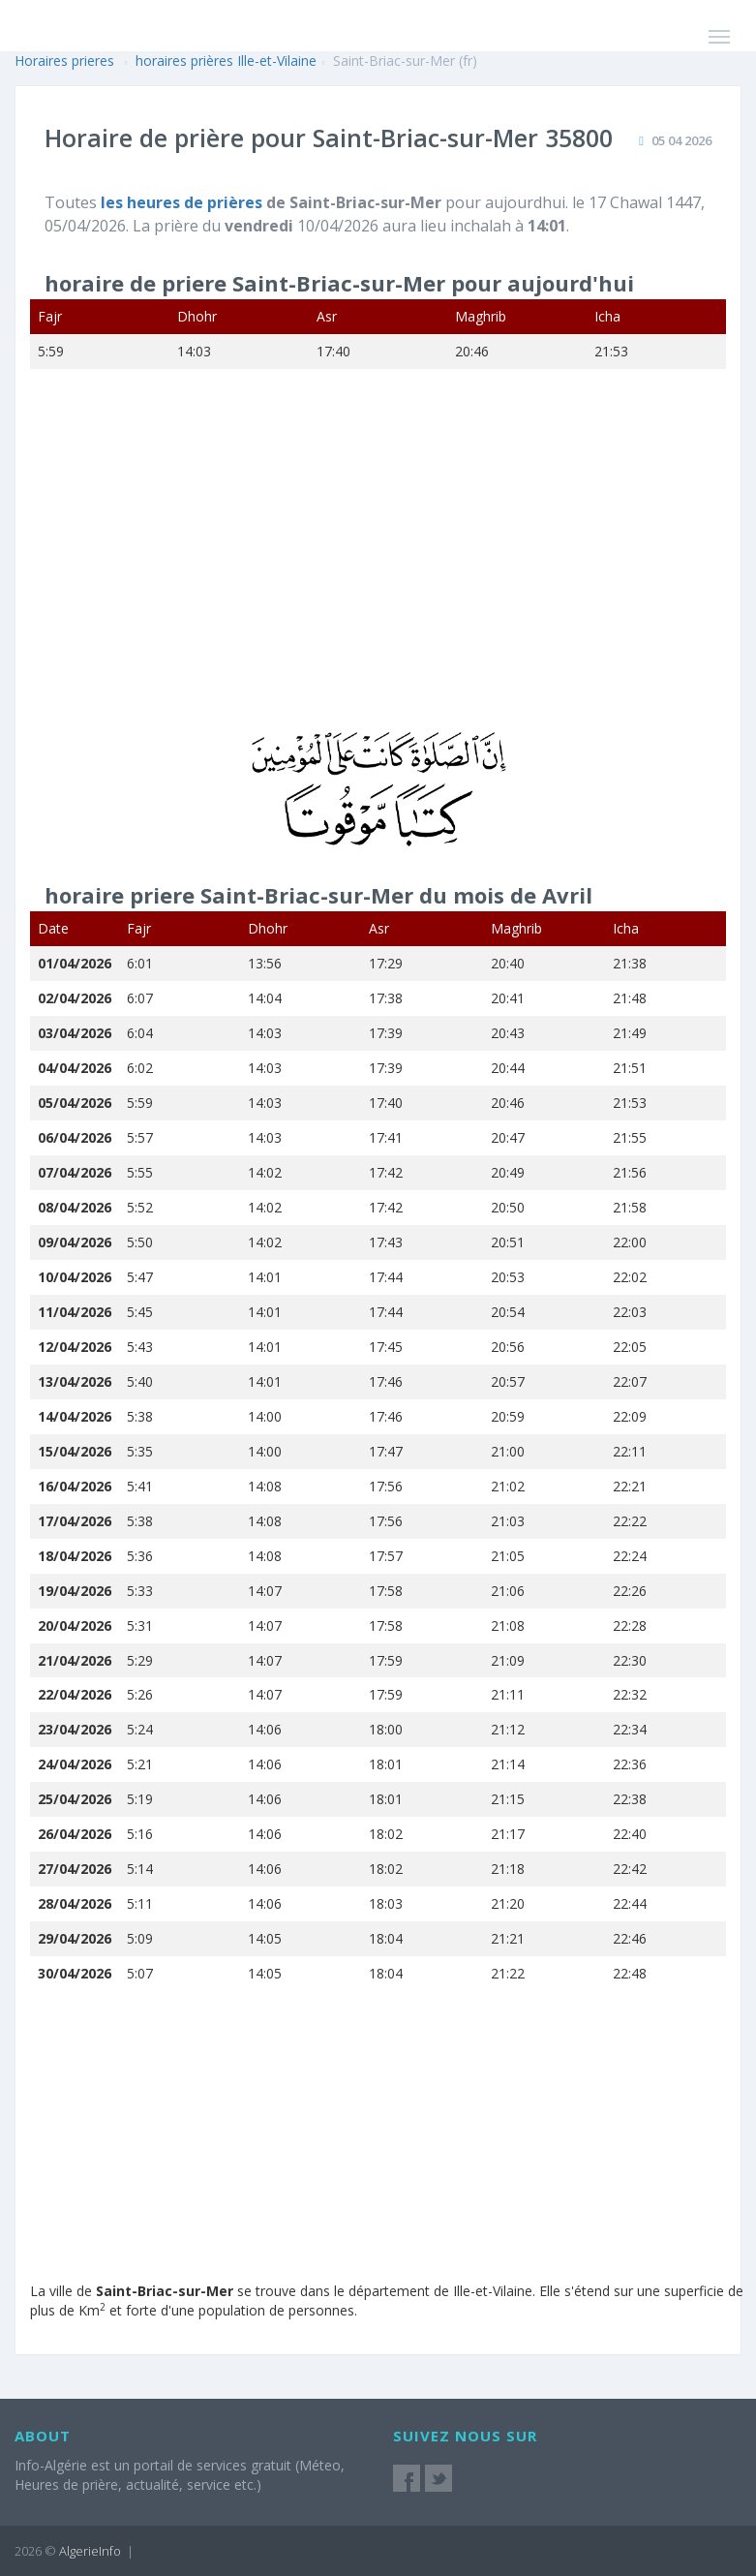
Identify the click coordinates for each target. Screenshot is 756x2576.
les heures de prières (183, 202)
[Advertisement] (372, 562)
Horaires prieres (64, 60)
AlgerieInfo (90, 2551)
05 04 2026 (681, 140)
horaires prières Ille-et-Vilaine (226, 60)
